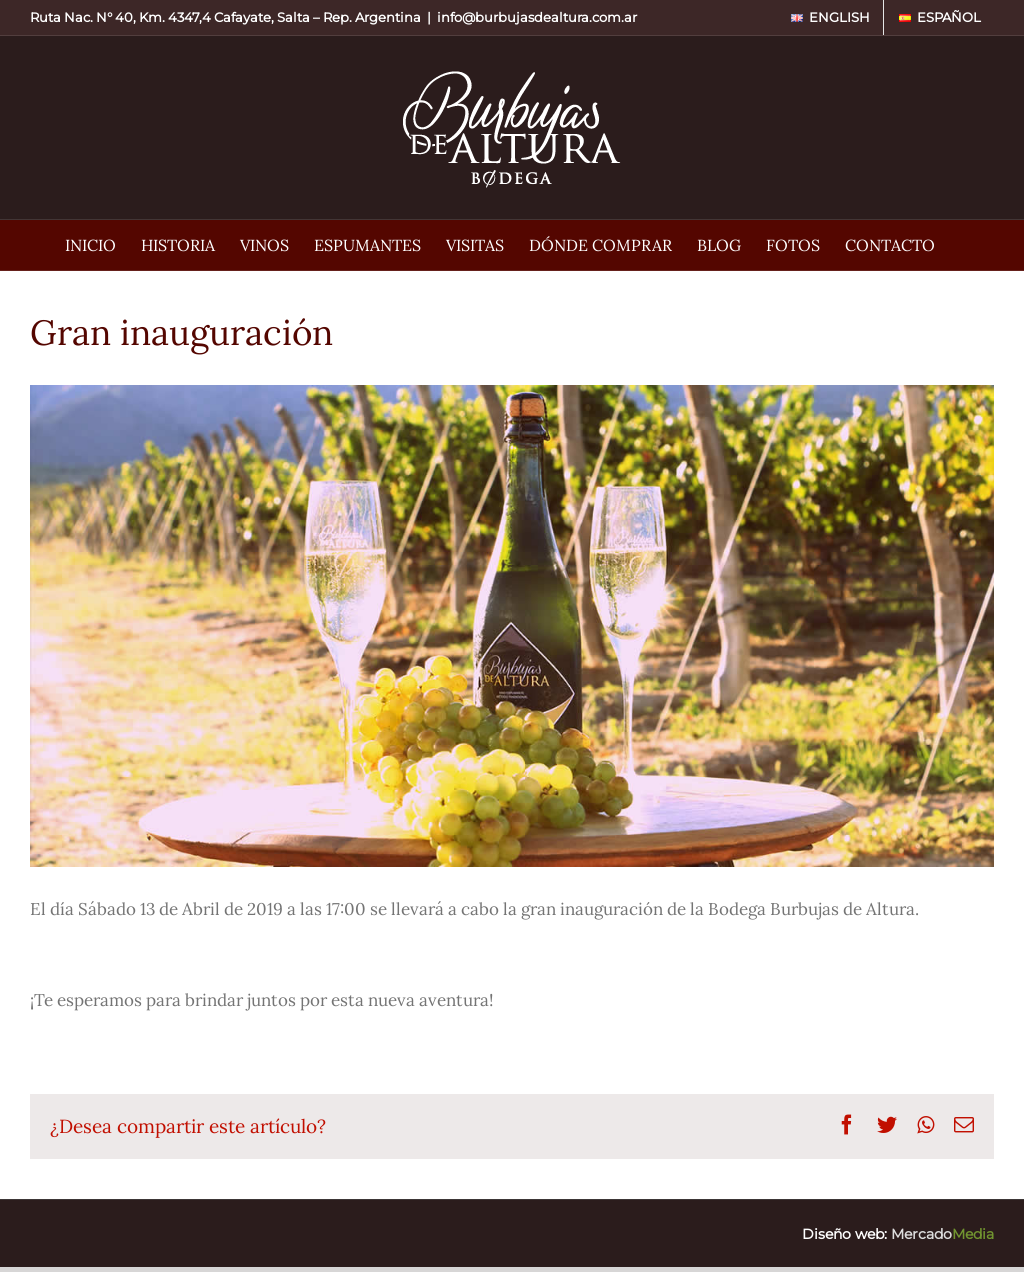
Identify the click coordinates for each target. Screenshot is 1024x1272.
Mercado (942, 1234)
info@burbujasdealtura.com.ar (537, 17)
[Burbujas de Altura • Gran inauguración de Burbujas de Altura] (512, 626)
